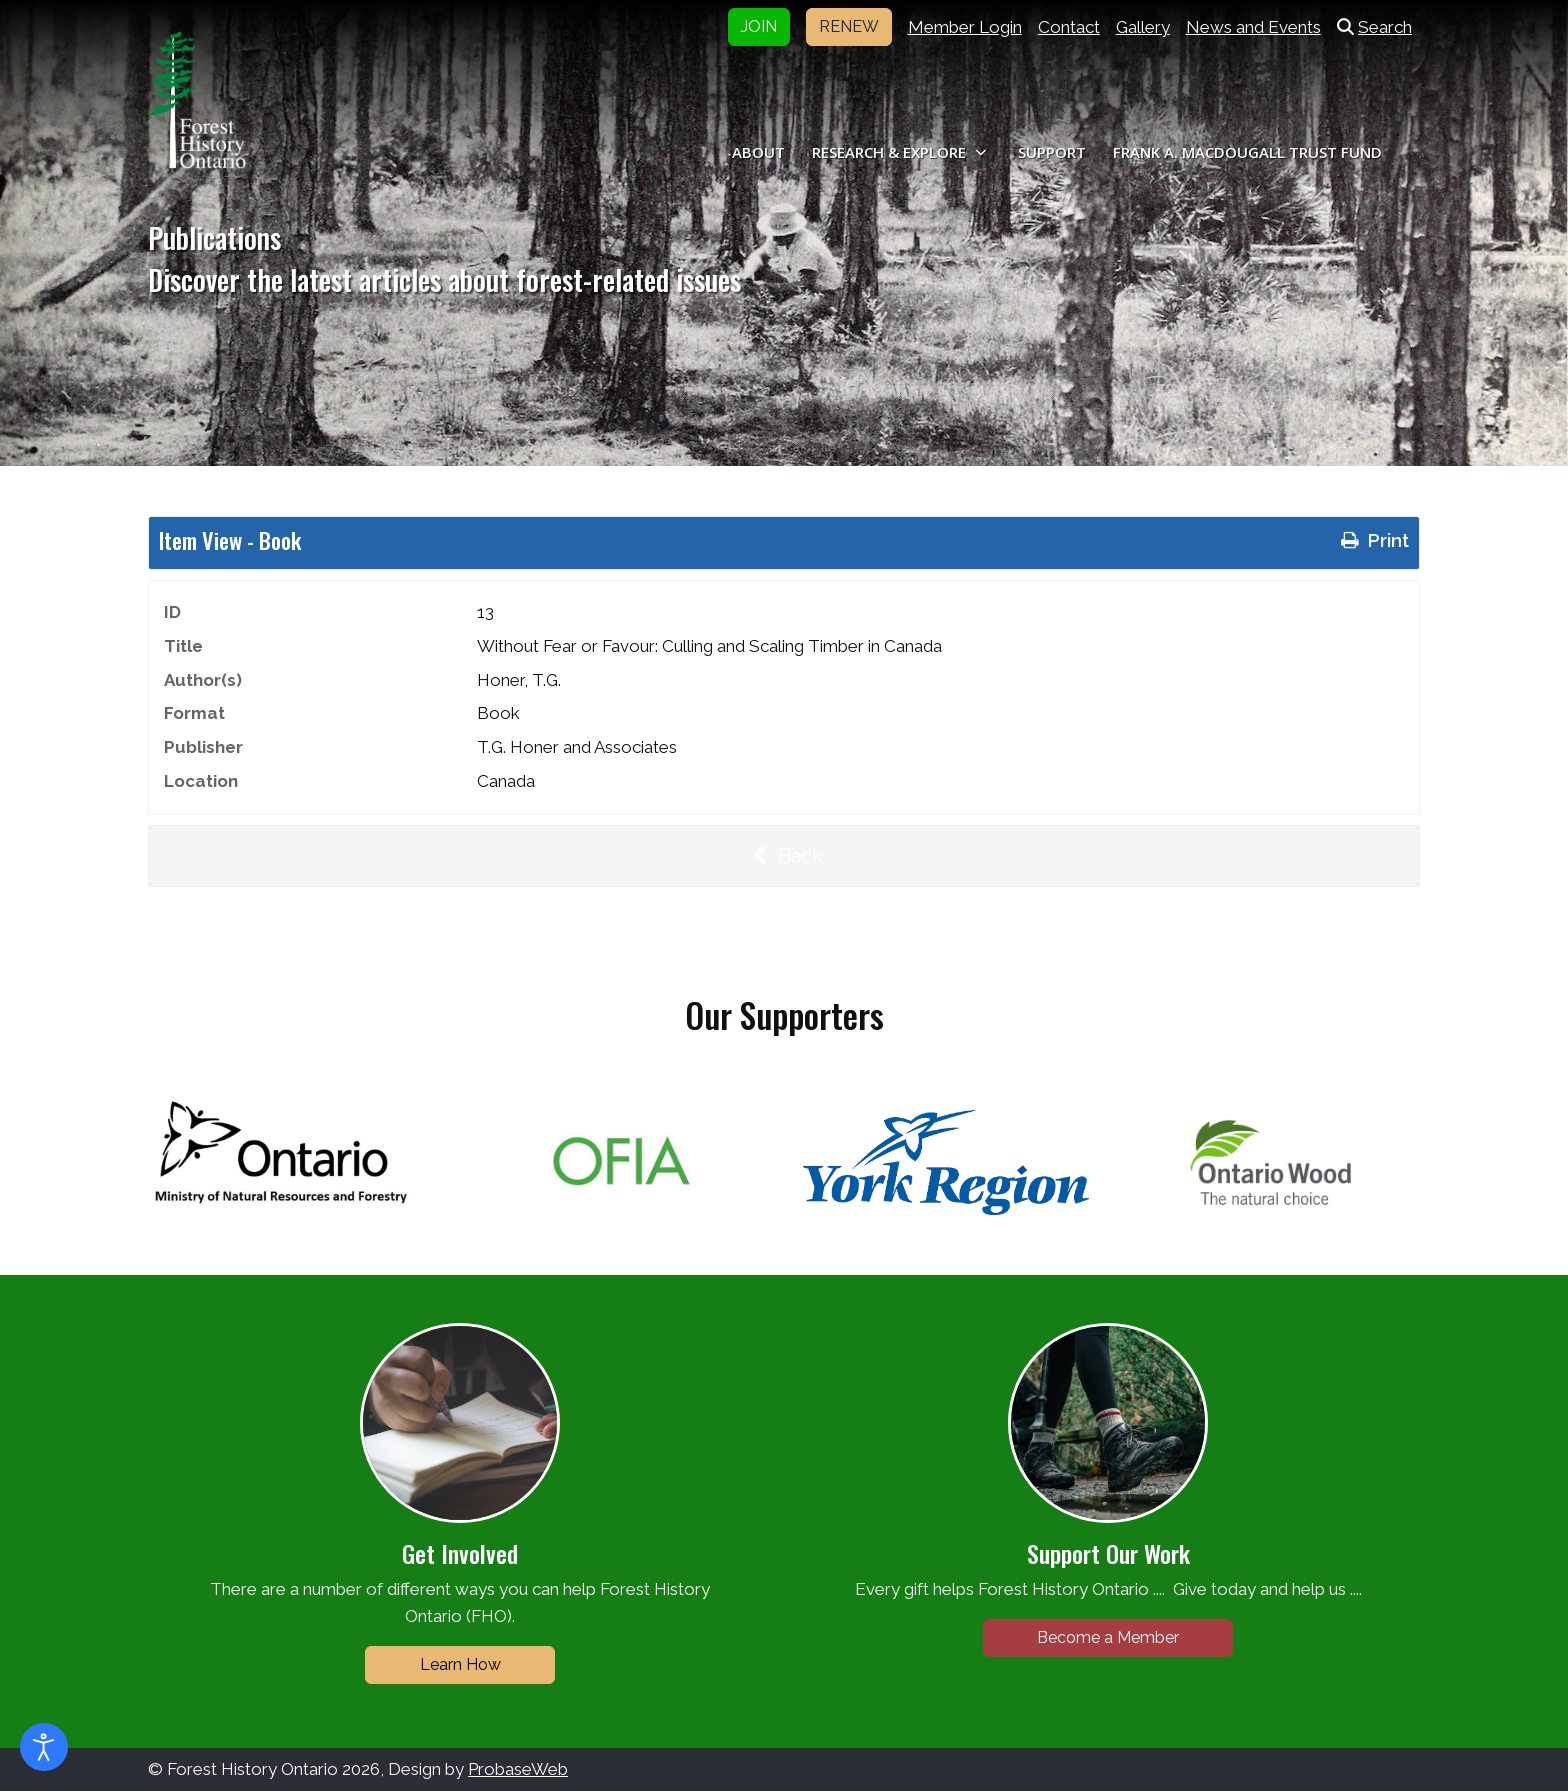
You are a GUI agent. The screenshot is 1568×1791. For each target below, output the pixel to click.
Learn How (460, 1664)
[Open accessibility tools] (44, 1747)
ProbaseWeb (518, 1769)
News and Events (1253, 27)
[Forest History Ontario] (197, 100)
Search (1374, 27)
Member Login (965, 27)
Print (1373, 540)
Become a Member (1108, 1637)
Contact (1069, 27)
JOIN (759, 26)
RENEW (849, 26)
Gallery (1143, 27)
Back (784, 856)
